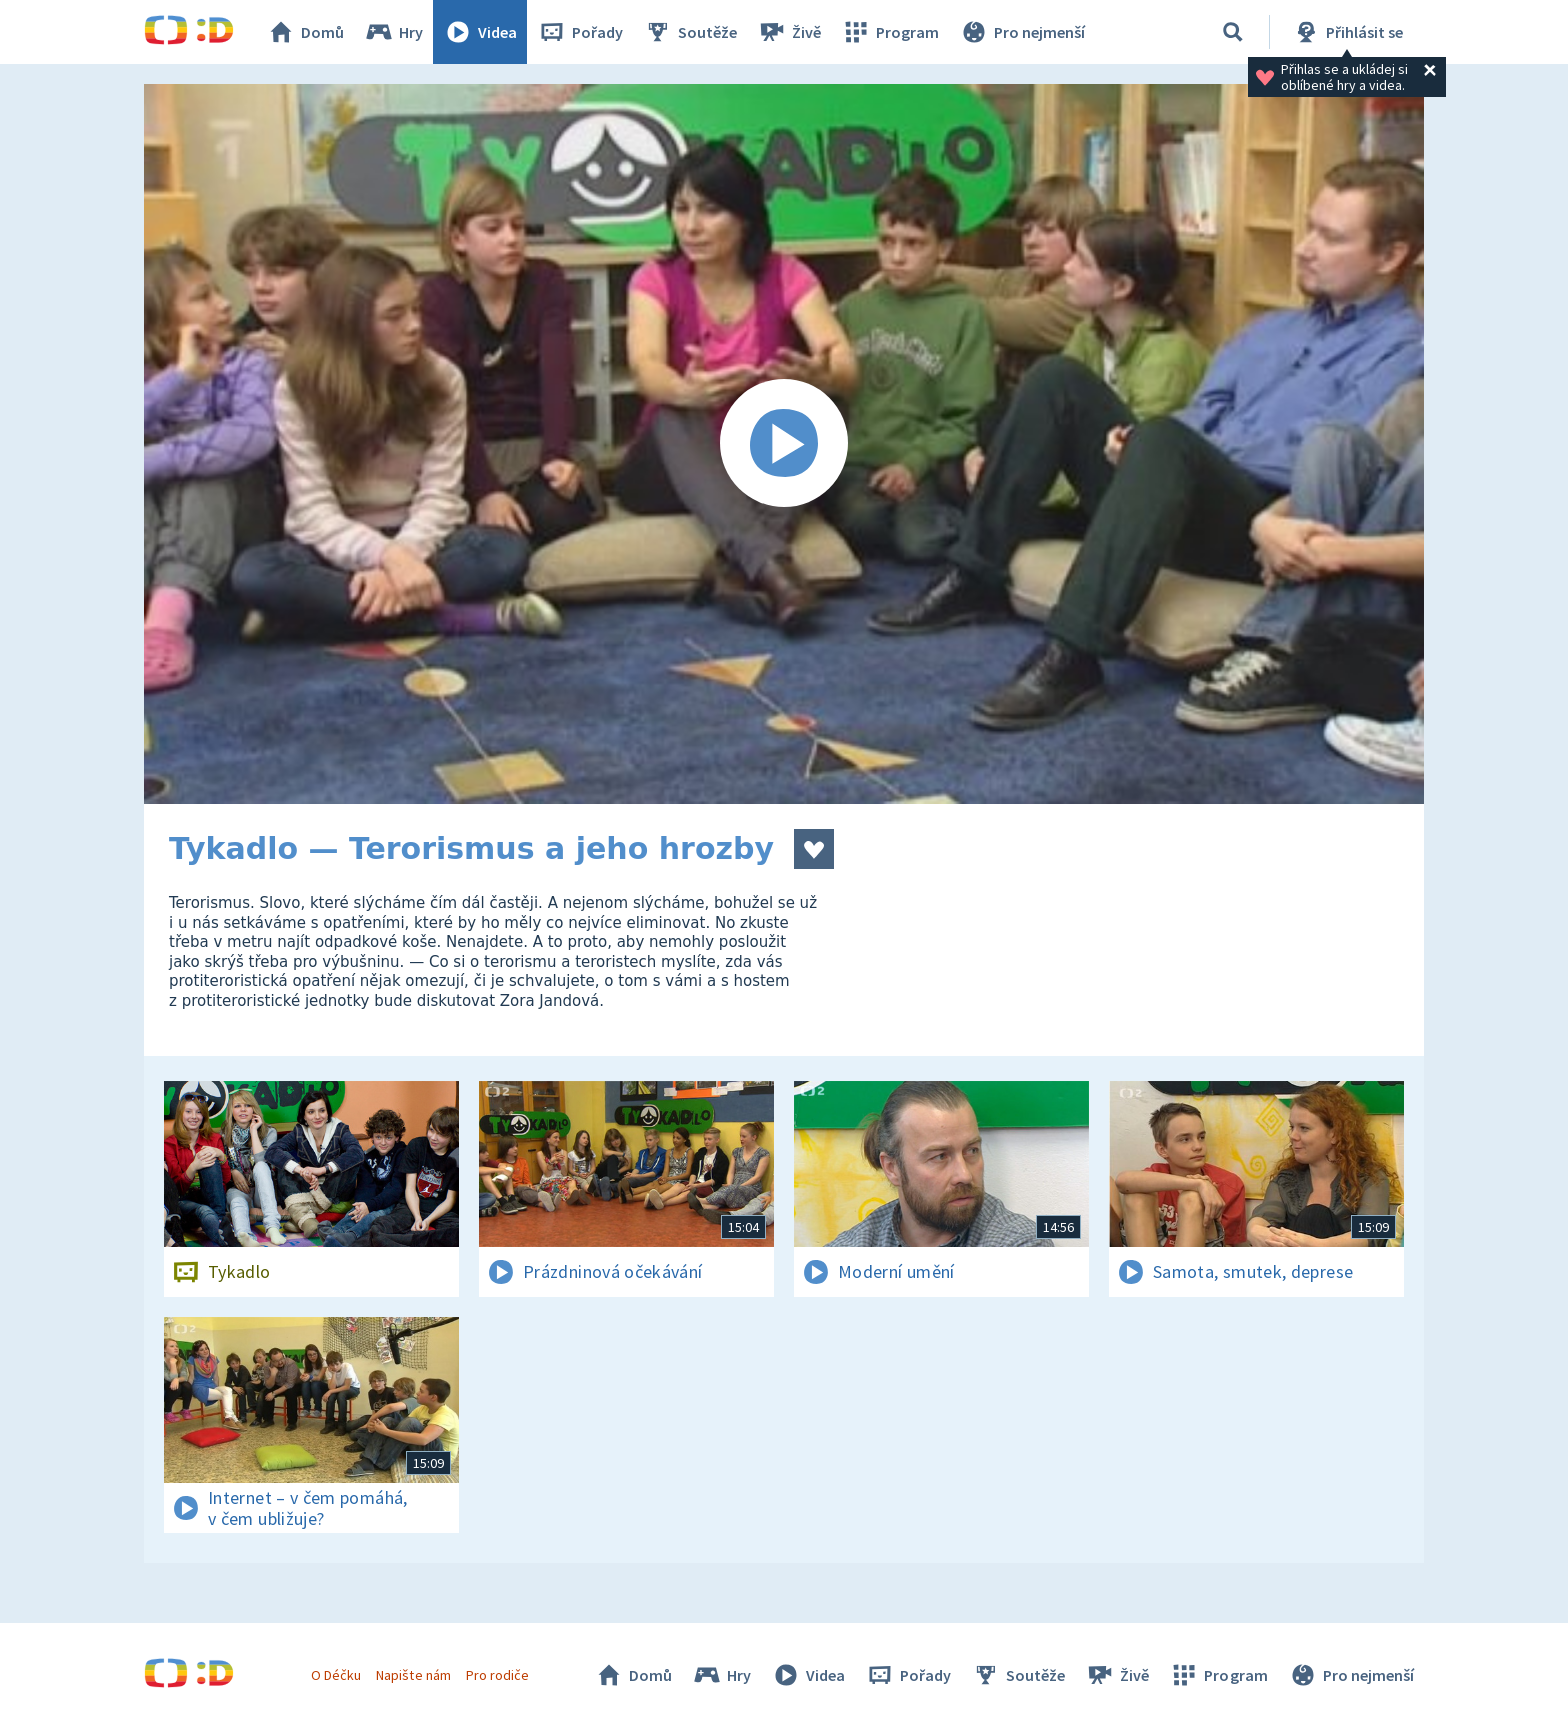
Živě (789, 32)
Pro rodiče (497, 1675)
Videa (480, 32)
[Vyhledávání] (1233, 32)
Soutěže (690, 32)
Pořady (580, 32)
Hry (393, 32)
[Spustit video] (784, 444)
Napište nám (413, 1675)
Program (890, 32)
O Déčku (336, 1675)
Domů (305, 32)
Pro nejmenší (1022, 32)
